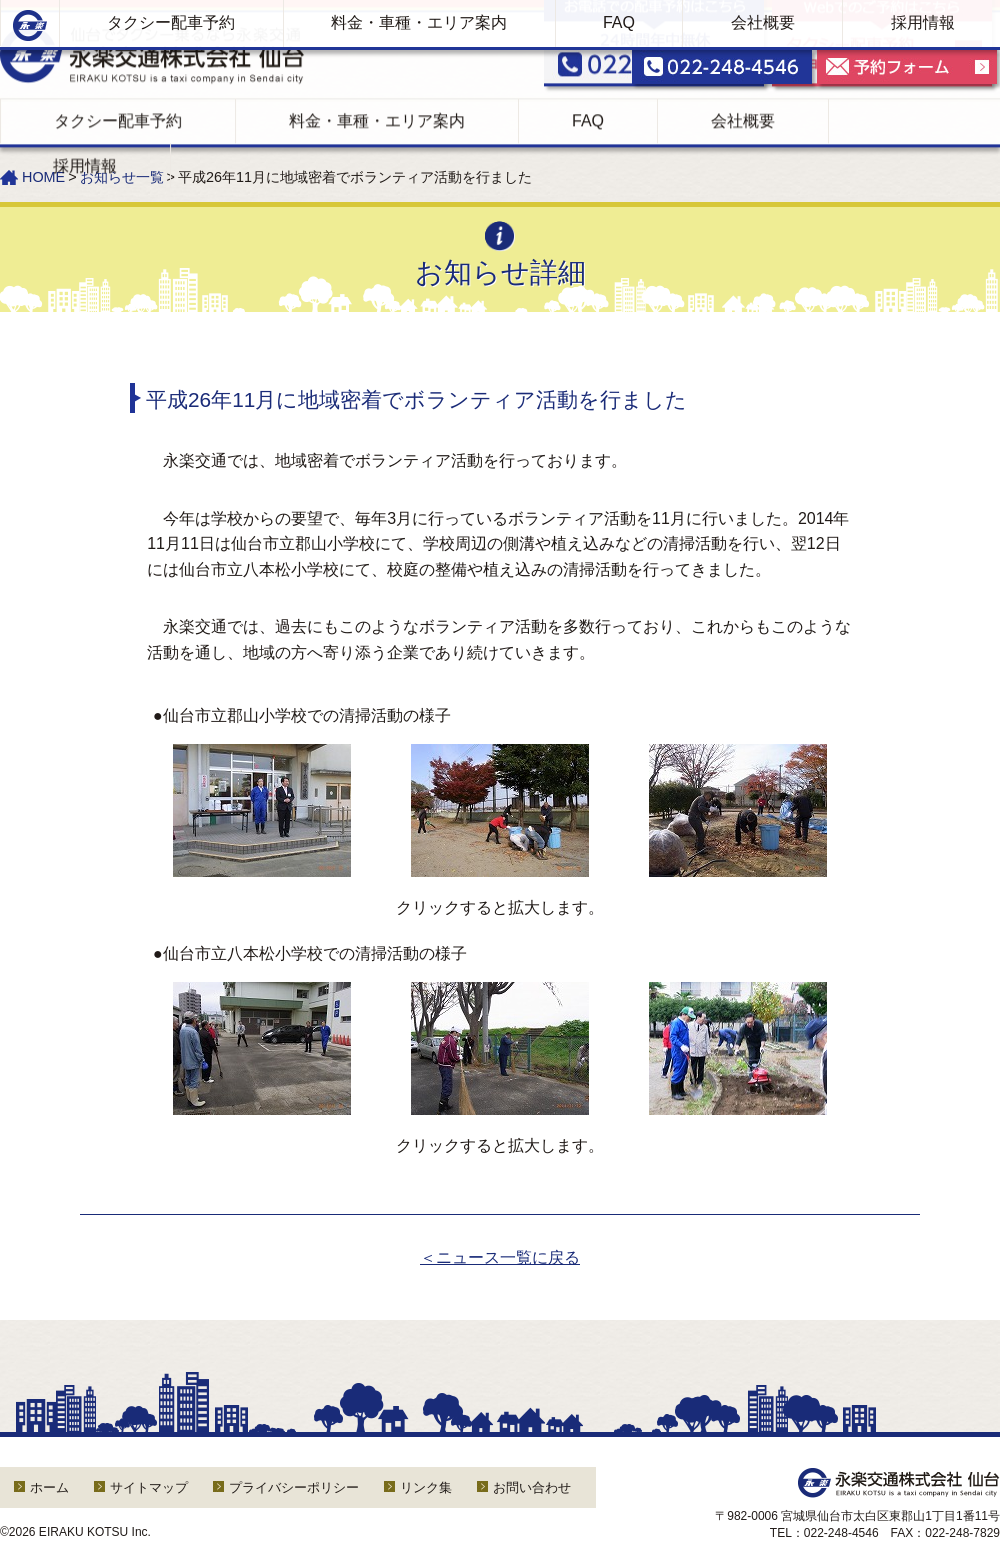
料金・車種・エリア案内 (419, 36)
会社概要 (763, 36)
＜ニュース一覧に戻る (500, 1257)
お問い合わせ (532, 1487)
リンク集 (426, 1487)
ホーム (49, 1487)
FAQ (619, 36)
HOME (43, 177)
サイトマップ (149, 1487)
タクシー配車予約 (171, 36)
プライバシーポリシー (294, 1487)
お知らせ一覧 (122, 177)
